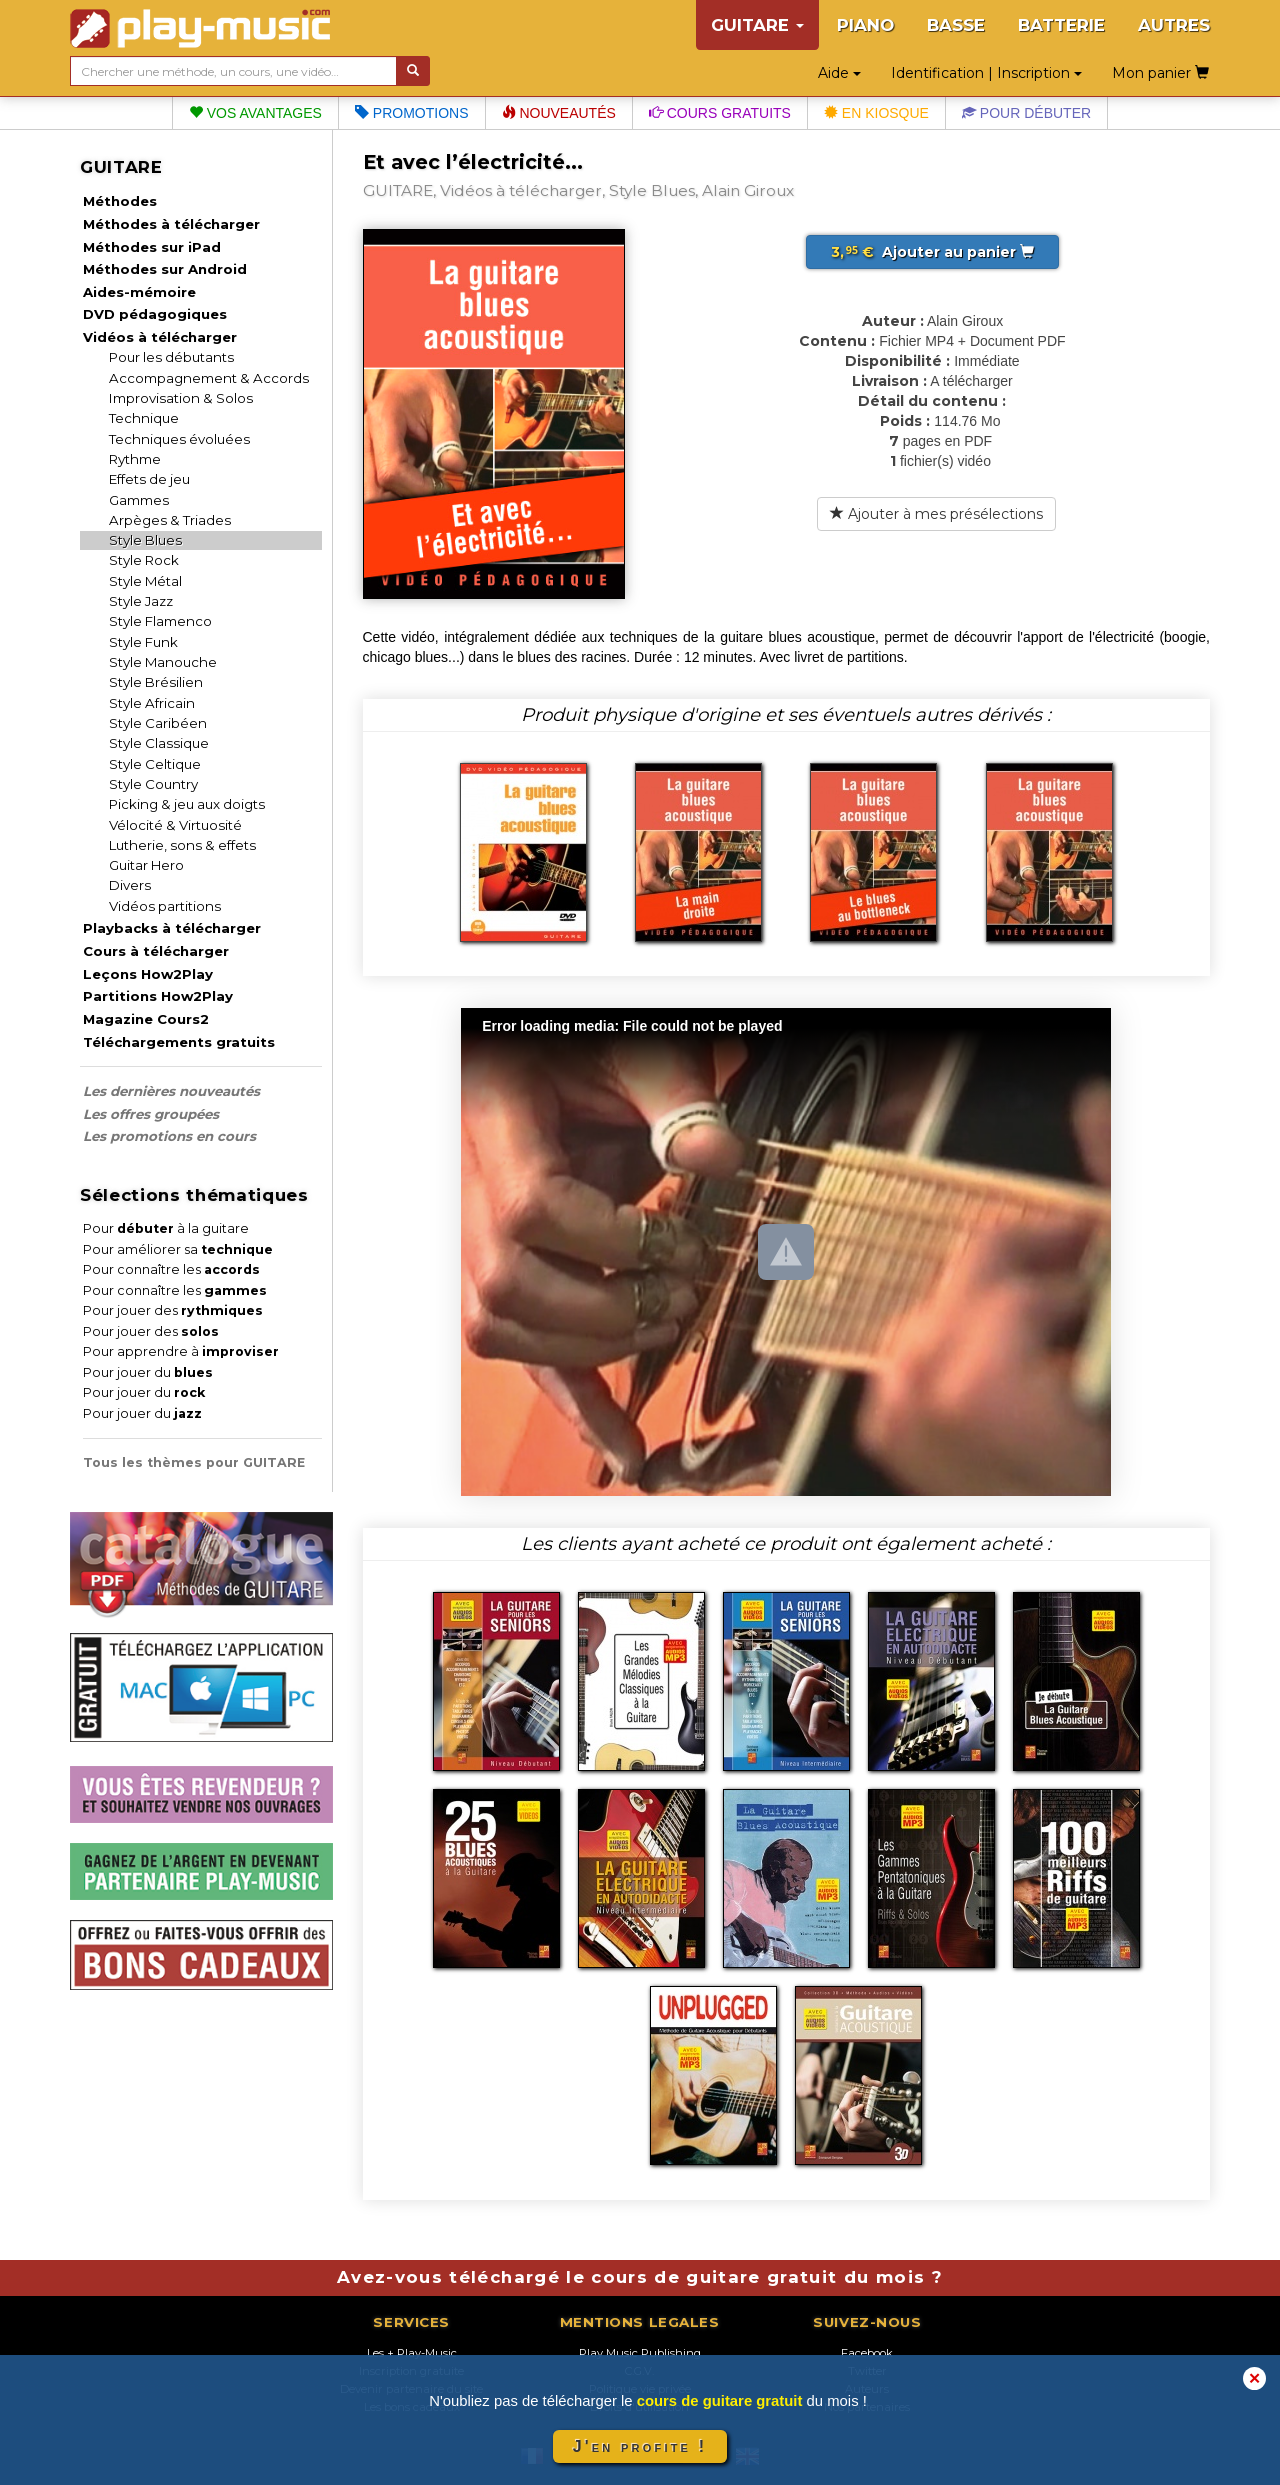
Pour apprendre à (181, 1351)
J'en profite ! (640, 2446)
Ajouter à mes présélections (936, 514)
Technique (144, 418)
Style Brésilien (156, 682)
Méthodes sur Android (165, 269)
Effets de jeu (149, 479)
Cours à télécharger (156, 951)
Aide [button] (839, 73)
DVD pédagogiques (155, 314)
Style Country (153, 784)
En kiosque (876, 113)
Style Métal (145, 581)
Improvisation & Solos (181, 398)
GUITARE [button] (757, 25)
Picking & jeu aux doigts (187, 804)
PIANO (865, 25)
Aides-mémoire (139, 292)
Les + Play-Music (412, 2353)
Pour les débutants (171, 357)
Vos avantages (255, 113)
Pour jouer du (148, 1372)
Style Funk (143, 642)
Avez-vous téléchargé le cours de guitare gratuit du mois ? (640, 2277)
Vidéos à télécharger (160, 337)
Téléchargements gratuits (179, 1042)
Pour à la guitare (166, 1228)
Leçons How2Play (148, 974)
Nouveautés (559, 113)
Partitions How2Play (158, 996)
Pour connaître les (171, 1269)
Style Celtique (155, 764)
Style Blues (145, 540)
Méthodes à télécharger (171, 224)
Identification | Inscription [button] (986, 73)
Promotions (412, 113)
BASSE (956, 25)
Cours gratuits (720, 113)
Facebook (867, 2353)
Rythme (135, 459)
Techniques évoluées (179, 439)
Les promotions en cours (169, 1136)
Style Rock (144, 560)
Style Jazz (141, 601)
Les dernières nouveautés (171, 1091)
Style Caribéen (158, 723)
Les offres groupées (151, 1114)
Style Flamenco (160, 621)
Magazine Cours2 (146, 1019)
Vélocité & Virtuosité (175, 825)
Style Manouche (163, 662)
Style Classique (159, 743)
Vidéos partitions (165, 906)
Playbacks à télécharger (172, 928)
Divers (130, 885)
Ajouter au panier (932, 252)
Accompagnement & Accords (209, 378)
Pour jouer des (173, 1310)
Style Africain (152, 703)
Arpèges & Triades (170, 520)
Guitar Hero (146, 865)
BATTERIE (1061, 25)
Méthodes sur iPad (152, 247)
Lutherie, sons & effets (182, 845)
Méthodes (120, 201)
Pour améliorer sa (178, 1249)
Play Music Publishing (640, 2353)
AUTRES (1174, 25)
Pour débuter (1026, 113)
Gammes (139, 500)
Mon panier (1160, 73)
